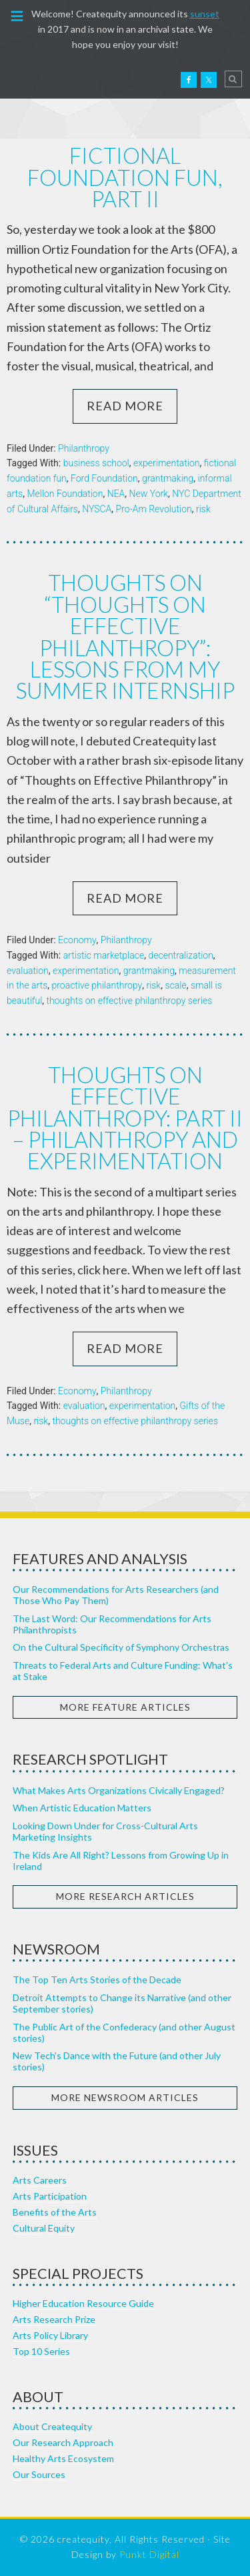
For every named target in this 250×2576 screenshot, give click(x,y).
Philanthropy (83, 448)
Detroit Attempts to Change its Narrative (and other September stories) (122, 2003)
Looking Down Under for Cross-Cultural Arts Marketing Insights (105, 1831)
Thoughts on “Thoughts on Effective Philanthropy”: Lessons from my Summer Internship (125, 636)
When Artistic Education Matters (82, 1807)
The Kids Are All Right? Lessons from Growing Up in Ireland (121, 1860)
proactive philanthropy (96, 985)
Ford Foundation (104, 478)
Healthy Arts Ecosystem (63, 2458)
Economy (77, 940)
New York (149, 493)
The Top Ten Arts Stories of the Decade (97, 1979)
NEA (116, 493)
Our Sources (39, 2474)
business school (96, 463)
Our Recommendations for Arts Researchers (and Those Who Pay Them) (116, 1594)
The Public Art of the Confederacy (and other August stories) (124, 2032)
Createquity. (38, 78)
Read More (125, 405)
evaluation (28, 970)
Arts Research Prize (54, 2319)
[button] (17, 15)
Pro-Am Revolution (154, 509)
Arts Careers (40, 2180)
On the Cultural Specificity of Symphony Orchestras (121, 1647)
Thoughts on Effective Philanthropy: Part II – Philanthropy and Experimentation (125, 1118)
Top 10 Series (41, 2351)
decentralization (180, 955)
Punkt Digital (149, 2554)
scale (175, 985)
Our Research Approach (63, 2442)
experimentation (166, 463)
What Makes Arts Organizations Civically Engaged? (119, 1790)
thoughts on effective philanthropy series (130, 1000)
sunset (204, 13)
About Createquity (52, 2426)
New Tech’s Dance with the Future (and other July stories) (117, 2061)
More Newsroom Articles (125, 2097)
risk (203, 509)
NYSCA (96, 509)
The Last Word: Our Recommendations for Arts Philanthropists (112, 1624)
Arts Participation (50, 2196)
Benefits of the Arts (55, 2212)
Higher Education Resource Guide (83, 2303)
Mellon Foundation (65, 493)
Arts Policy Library (50, 2335)
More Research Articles (125, 1896)
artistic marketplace (104, 955)
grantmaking (167, 478)
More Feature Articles (125, 1707)
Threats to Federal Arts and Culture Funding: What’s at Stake (123, 1670)
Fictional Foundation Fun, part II (125, 177)
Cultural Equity (44, 2228)
